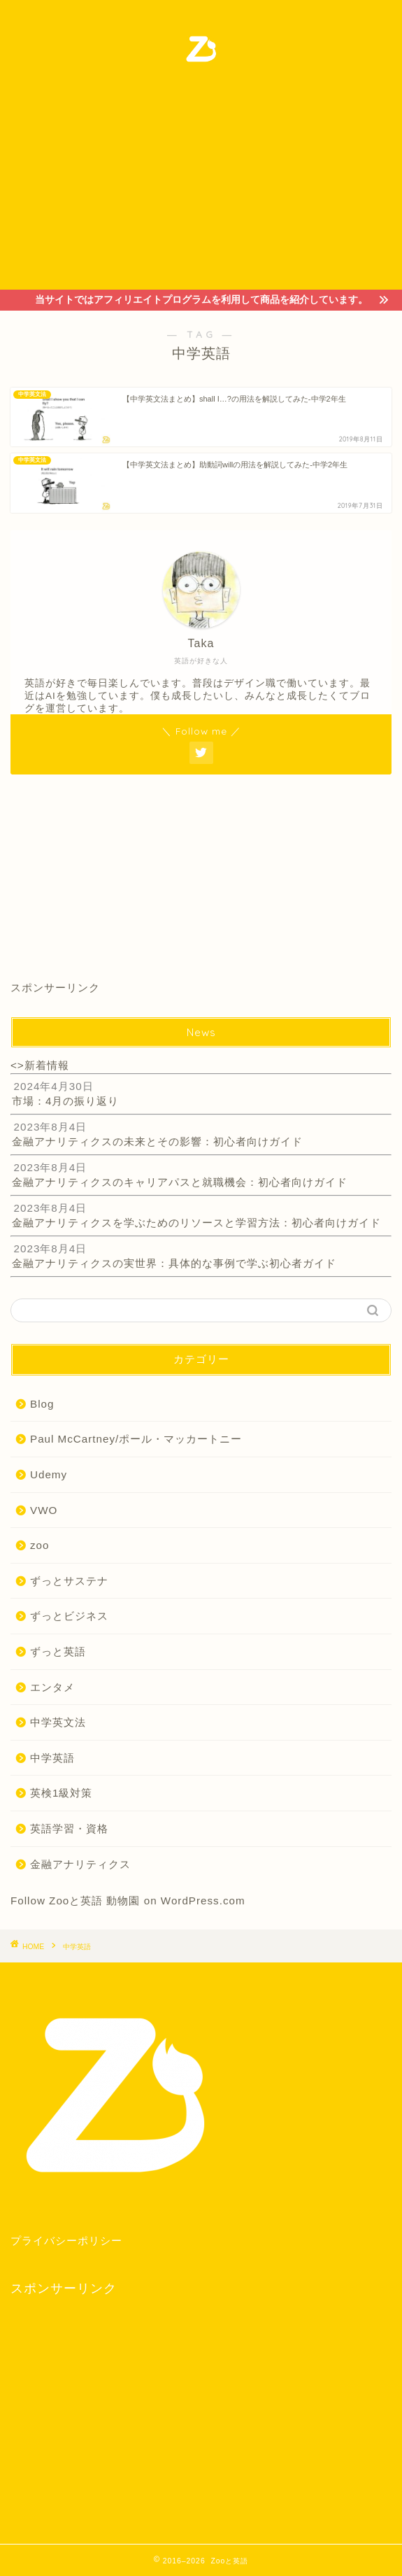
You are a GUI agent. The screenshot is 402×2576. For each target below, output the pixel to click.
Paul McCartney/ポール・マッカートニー (136, 1439)
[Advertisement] (201, 185)
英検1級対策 (61, 1793)
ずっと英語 (58, 1651)
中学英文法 (58, 1722)
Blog (42, 1404)
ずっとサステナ (69, 1581)
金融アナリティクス (80, 1864)
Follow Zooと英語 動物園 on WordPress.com (127, 1900)
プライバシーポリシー (66, 2240)
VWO (43, 1510)
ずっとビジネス (69, 1616)
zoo (40, 1545)
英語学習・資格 (69, 1828)
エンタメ (52, 1687)
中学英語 (52, 1758)
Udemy (48, 1474)
